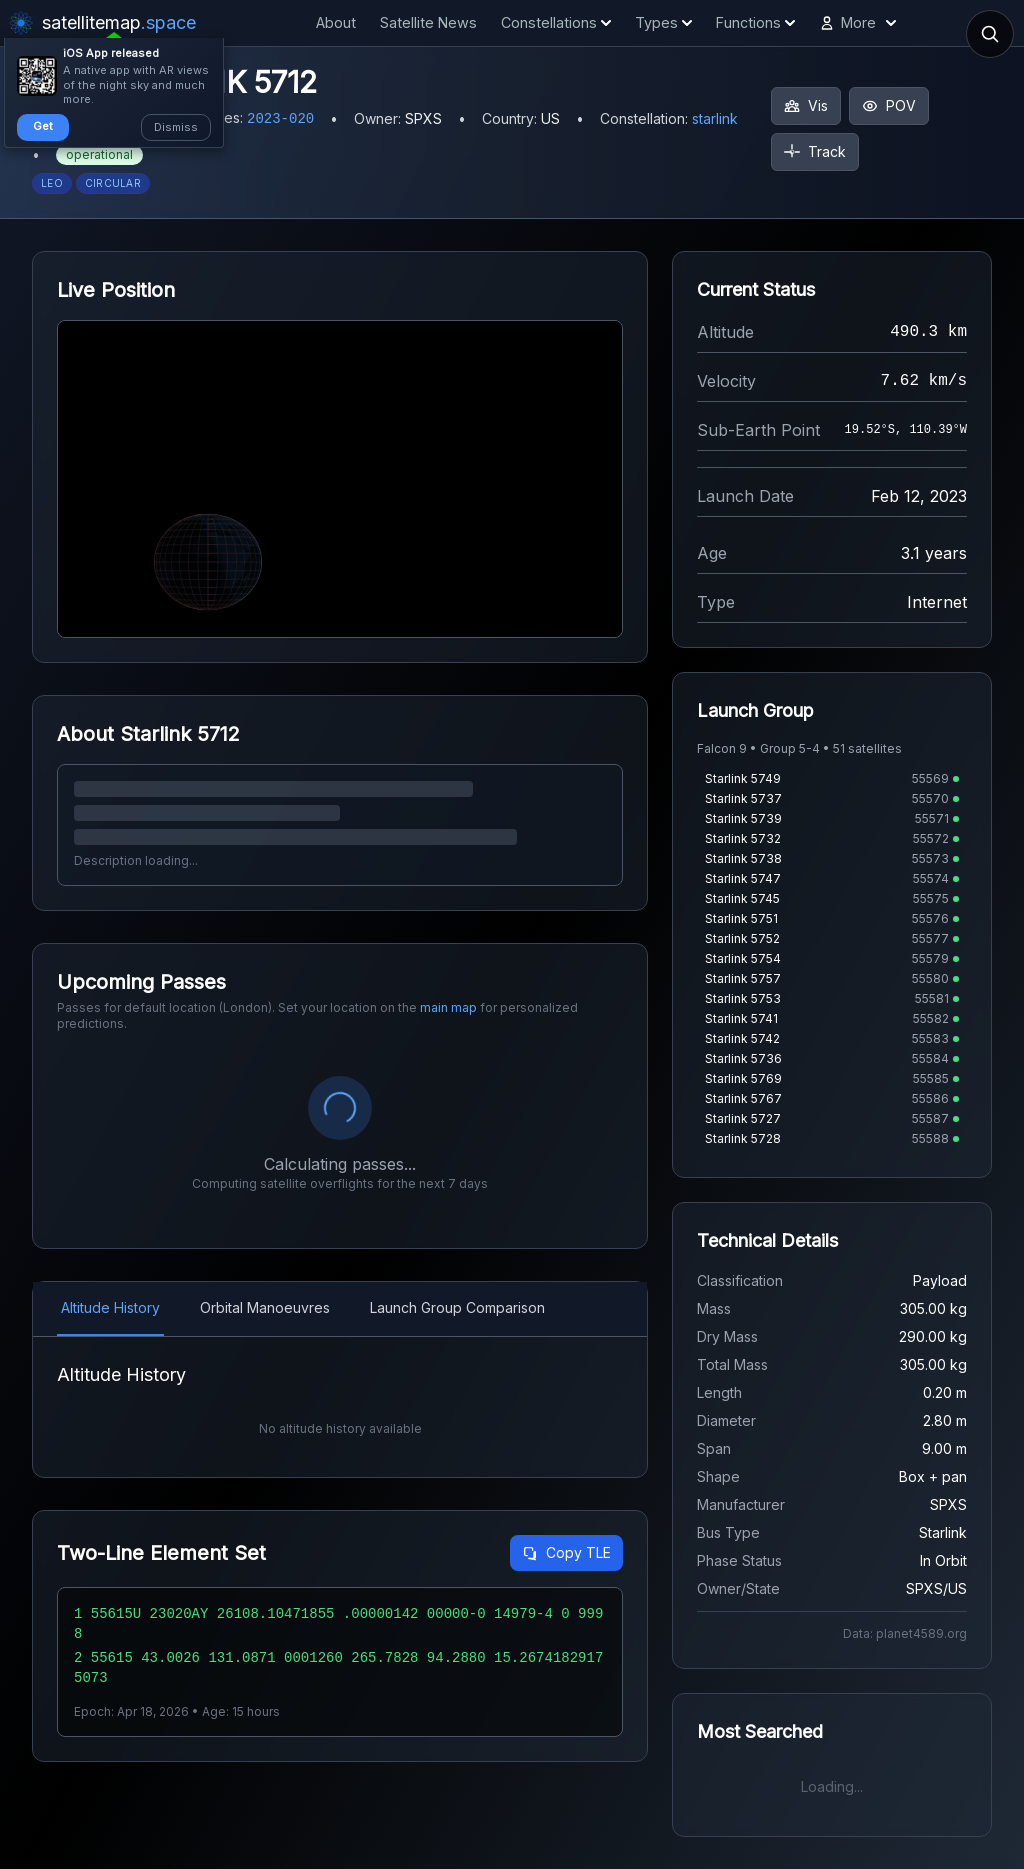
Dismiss (176, 127)
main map (448, 1007)
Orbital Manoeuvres (265, 1307)
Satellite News (428, 22)
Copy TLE (566, 1552)
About (336, 22)
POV (889, 105)
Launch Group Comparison (457, 1307)
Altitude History (110, 1307)
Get (43, 126)
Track (815, 151)
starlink (715, 118)
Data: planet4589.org (905, 1633)
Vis (806, 105)
